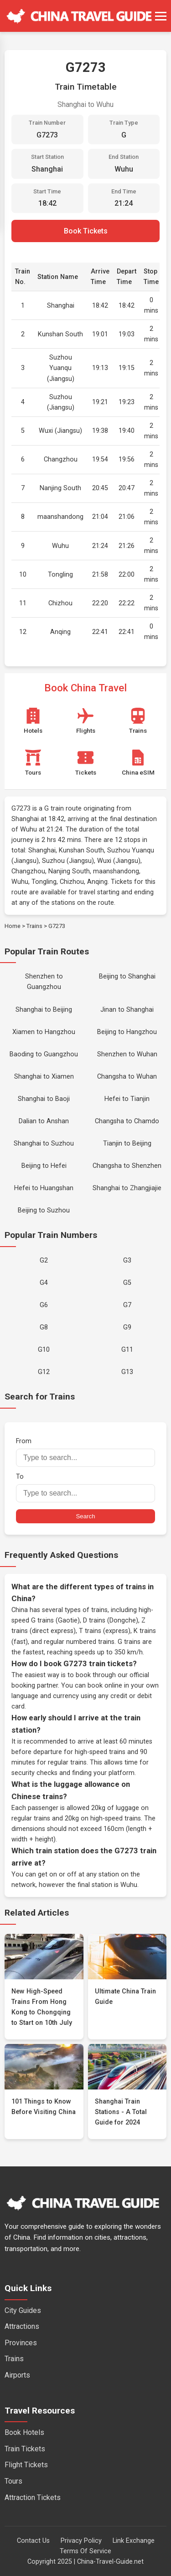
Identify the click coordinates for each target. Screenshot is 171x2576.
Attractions (22, 2326)
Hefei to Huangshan (43, 1188)
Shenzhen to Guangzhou (44, 982)
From (85, 1452)
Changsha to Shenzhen (127, 1166)
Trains (34, 926)
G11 (127, 1350)
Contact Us (33, 2541)
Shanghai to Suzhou (44, 1143)
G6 (44, 1305)
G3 (127, 1260)
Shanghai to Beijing (44, 1010)
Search (85, 1516)
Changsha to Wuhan (127, 1076)
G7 (127, 1305)
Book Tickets (86, 231)
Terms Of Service (85, 2551)
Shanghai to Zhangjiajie (127, 1188)
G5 (127, 1283)
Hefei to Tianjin (127, 1099)
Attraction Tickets (33, 2497)
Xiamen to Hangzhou (43, 1032)
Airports (17, 2375)
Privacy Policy (81, 2541)
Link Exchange (134, 2541)
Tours (13, 2481)
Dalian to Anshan (44, 1121)
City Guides (23, 2310)
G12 (44, 1372)
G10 (44, 1350)
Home (13, 926)
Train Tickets (25, 2448)
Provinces (21, 2342)
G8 (44, 1327)
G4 (44, 1283)
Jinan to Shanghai (127, 1010)
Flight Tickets (26, 2464)
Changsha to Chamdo (127, 1121)
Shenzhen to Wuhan (127, 1054)
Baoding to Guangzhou (44, 1054)
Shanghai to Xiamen (44, 1076)
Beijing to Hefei (44, 1166)
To (85, 1487)
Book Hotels (24, 2432)
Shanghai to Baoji (44, 1099)
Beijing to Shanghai (127, 976)
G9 (127, 1327)
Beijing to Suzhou (44, 1210)
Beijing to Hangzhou (127, 1032)
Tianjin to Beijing (127, 1143)
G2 (44, 1260)
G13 (127, 1372)
